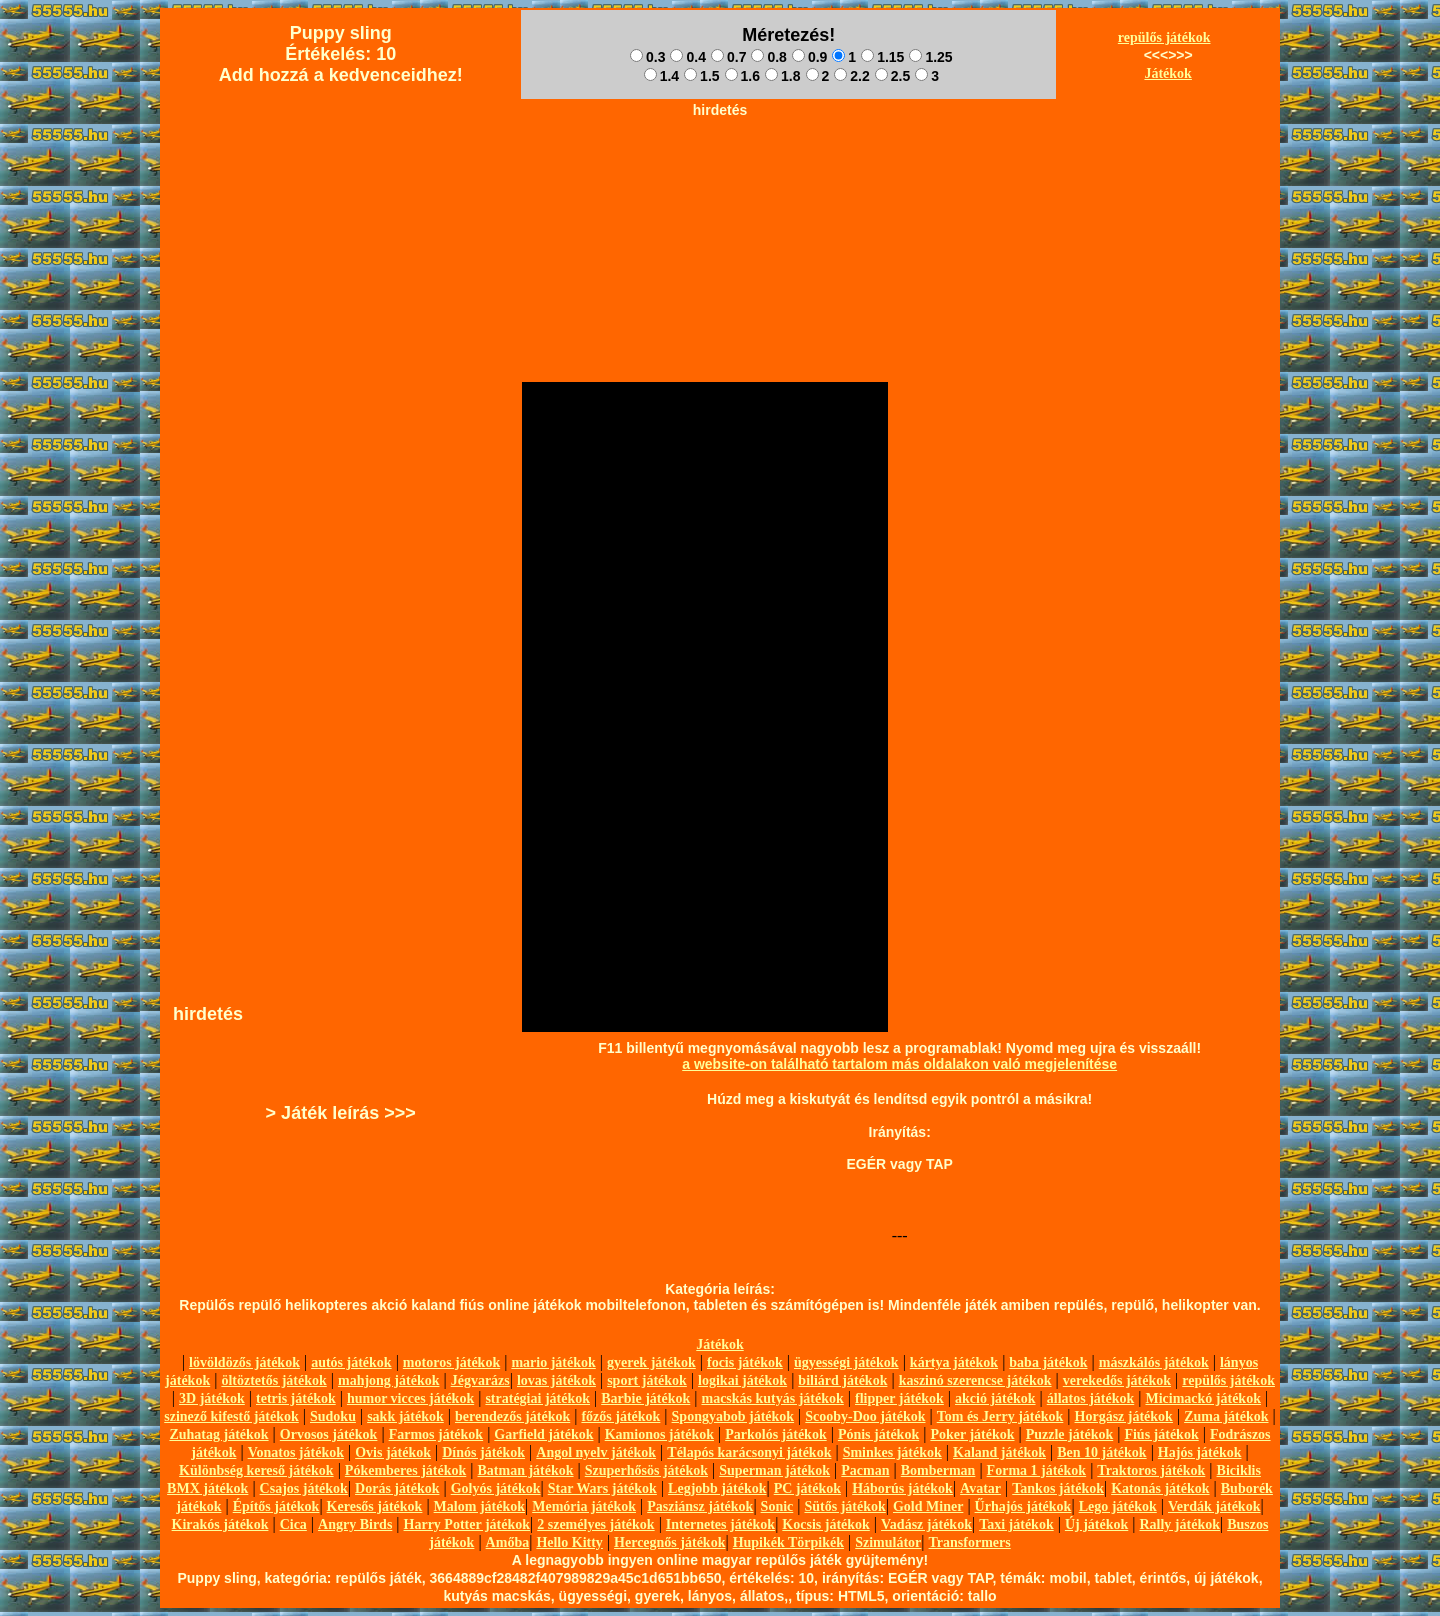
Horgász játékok (1124, 1416)
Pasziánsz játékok (700, 1506)
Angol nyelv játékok (596, 1452)
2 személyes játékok (595, 1524)
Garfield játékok (543, 1434)
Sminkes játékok (892, 1452)
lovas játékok (556, 1380)
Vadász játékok (926, 1524)
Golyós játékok (496, 1488)
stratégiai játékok (537, 1398)
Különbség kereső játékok (256, 1470)
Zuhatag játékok (218, 1434)
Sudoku (333, 1416)
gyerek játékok (651, 1362)
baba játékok (1048, 1362)
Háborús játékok (902, 1488)
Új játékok (1096, 1524)
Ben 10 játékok (1101, 1452)
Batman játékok (525, 1470)
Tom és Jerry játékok (1000, 1416)
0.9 (809, 57)
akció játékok (995, 1398)
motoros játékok (451, 1362)
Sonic (777, 1506)
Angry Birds (355, 1524)
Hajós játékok (1200, 1452)
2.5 (892, 76)
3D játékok (212, 1398)
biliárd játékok (842, 1380)
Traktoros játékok (1151, 1470)
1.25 (930, 57)
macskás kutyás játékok (772, 1398)
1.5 (701, 76)
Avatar (980, 1488)
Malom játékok (479, 1506)
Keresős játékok (375, 1506)
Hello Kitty (569, 1542)
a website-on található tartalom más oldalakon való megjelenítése (899, 1064)
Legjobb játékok (717, 1488)
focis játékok (745, 1362)
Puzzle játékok (1069, 1434)
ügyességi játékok (846, 1362)
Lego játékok (1118, 1506)
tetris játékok (296, 1398)
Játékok (1167, 73)
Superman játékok (774, 1470)
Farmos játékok (436, 1434)
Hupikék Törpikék (788, 1542)
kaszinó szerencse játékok (975, 1380)
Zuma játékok (1226, 1416)
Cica (293, 1524)
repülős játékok (1164, 37)
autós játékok (351, 1362)
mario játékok (553, 1362)
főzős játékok (620, 1416)
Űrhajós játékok (1023, 1506)
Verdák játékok (1214, 1506)
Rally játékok (1179, 1524)
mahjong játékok (389, 1380)
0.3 (647, 57)
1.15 (882, 57)
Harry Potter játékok (467, 1524)
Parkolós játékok (776, 1434)
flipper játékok (899, 1398)
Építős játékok (276, 1506)
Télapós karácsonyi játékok (749, 1452)
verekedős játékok (1117, 1380)
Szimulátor (888, 1542)
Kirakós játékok (220, 1524)
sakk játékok (405, 1416)
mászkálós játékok (1154, 1362)
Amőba (508, 1542)
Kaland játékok (999, 1452)
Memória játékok (584, 1506)
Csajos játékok (304, 1488)
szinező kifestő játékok (231, 1416)
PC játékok (807, 1488)
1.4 (661, 76)
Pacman (865, 1470)
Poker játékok (972, 1434)
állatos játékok (1091, 1398)
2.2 (851, 76)
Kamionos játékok (659, 1434)
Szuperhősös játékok (646, 1470)
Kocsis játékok (826, 1524)
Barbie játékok (645, 1398)
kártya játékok (954, 1362)
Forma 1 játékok (1037, 1470)
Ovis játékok (393, 1452)
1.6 (742, 76)
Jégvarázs (480, 1380)
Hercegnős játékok (669, 1542)
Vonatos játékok (296, 1452)
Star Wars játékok (602, 1488)
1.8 (782, 76)
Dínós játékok (483, 1452)
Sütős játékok (844, 1506)
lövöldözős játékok (244, 1362)
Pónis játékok (878, 1434)
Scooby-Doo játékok (865, 1416)
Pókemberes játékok (405, 1470)
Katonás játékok (1160, 1488)
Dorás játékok (397, 1488)
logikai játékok (742, 1380)
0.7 (728, 57)
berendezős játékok (512, 1416)
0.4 (687, 57)
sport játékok (647, 1380)
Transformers (970, 1542)
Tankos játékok (1058, 1488)
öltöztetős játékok (273, 1380)
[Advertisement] (720, 171)
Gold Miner (928, 1506)
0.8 (768, 57)
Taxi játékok (1016, 1524)
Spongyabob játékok (733, 1416)
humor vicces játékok (410, 1398)
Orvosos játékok (329, 1434)
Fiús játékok (1161, 1434)
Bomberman (938, 1470)
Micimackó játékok (1202, 1398)
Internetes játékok (720, 1524)
